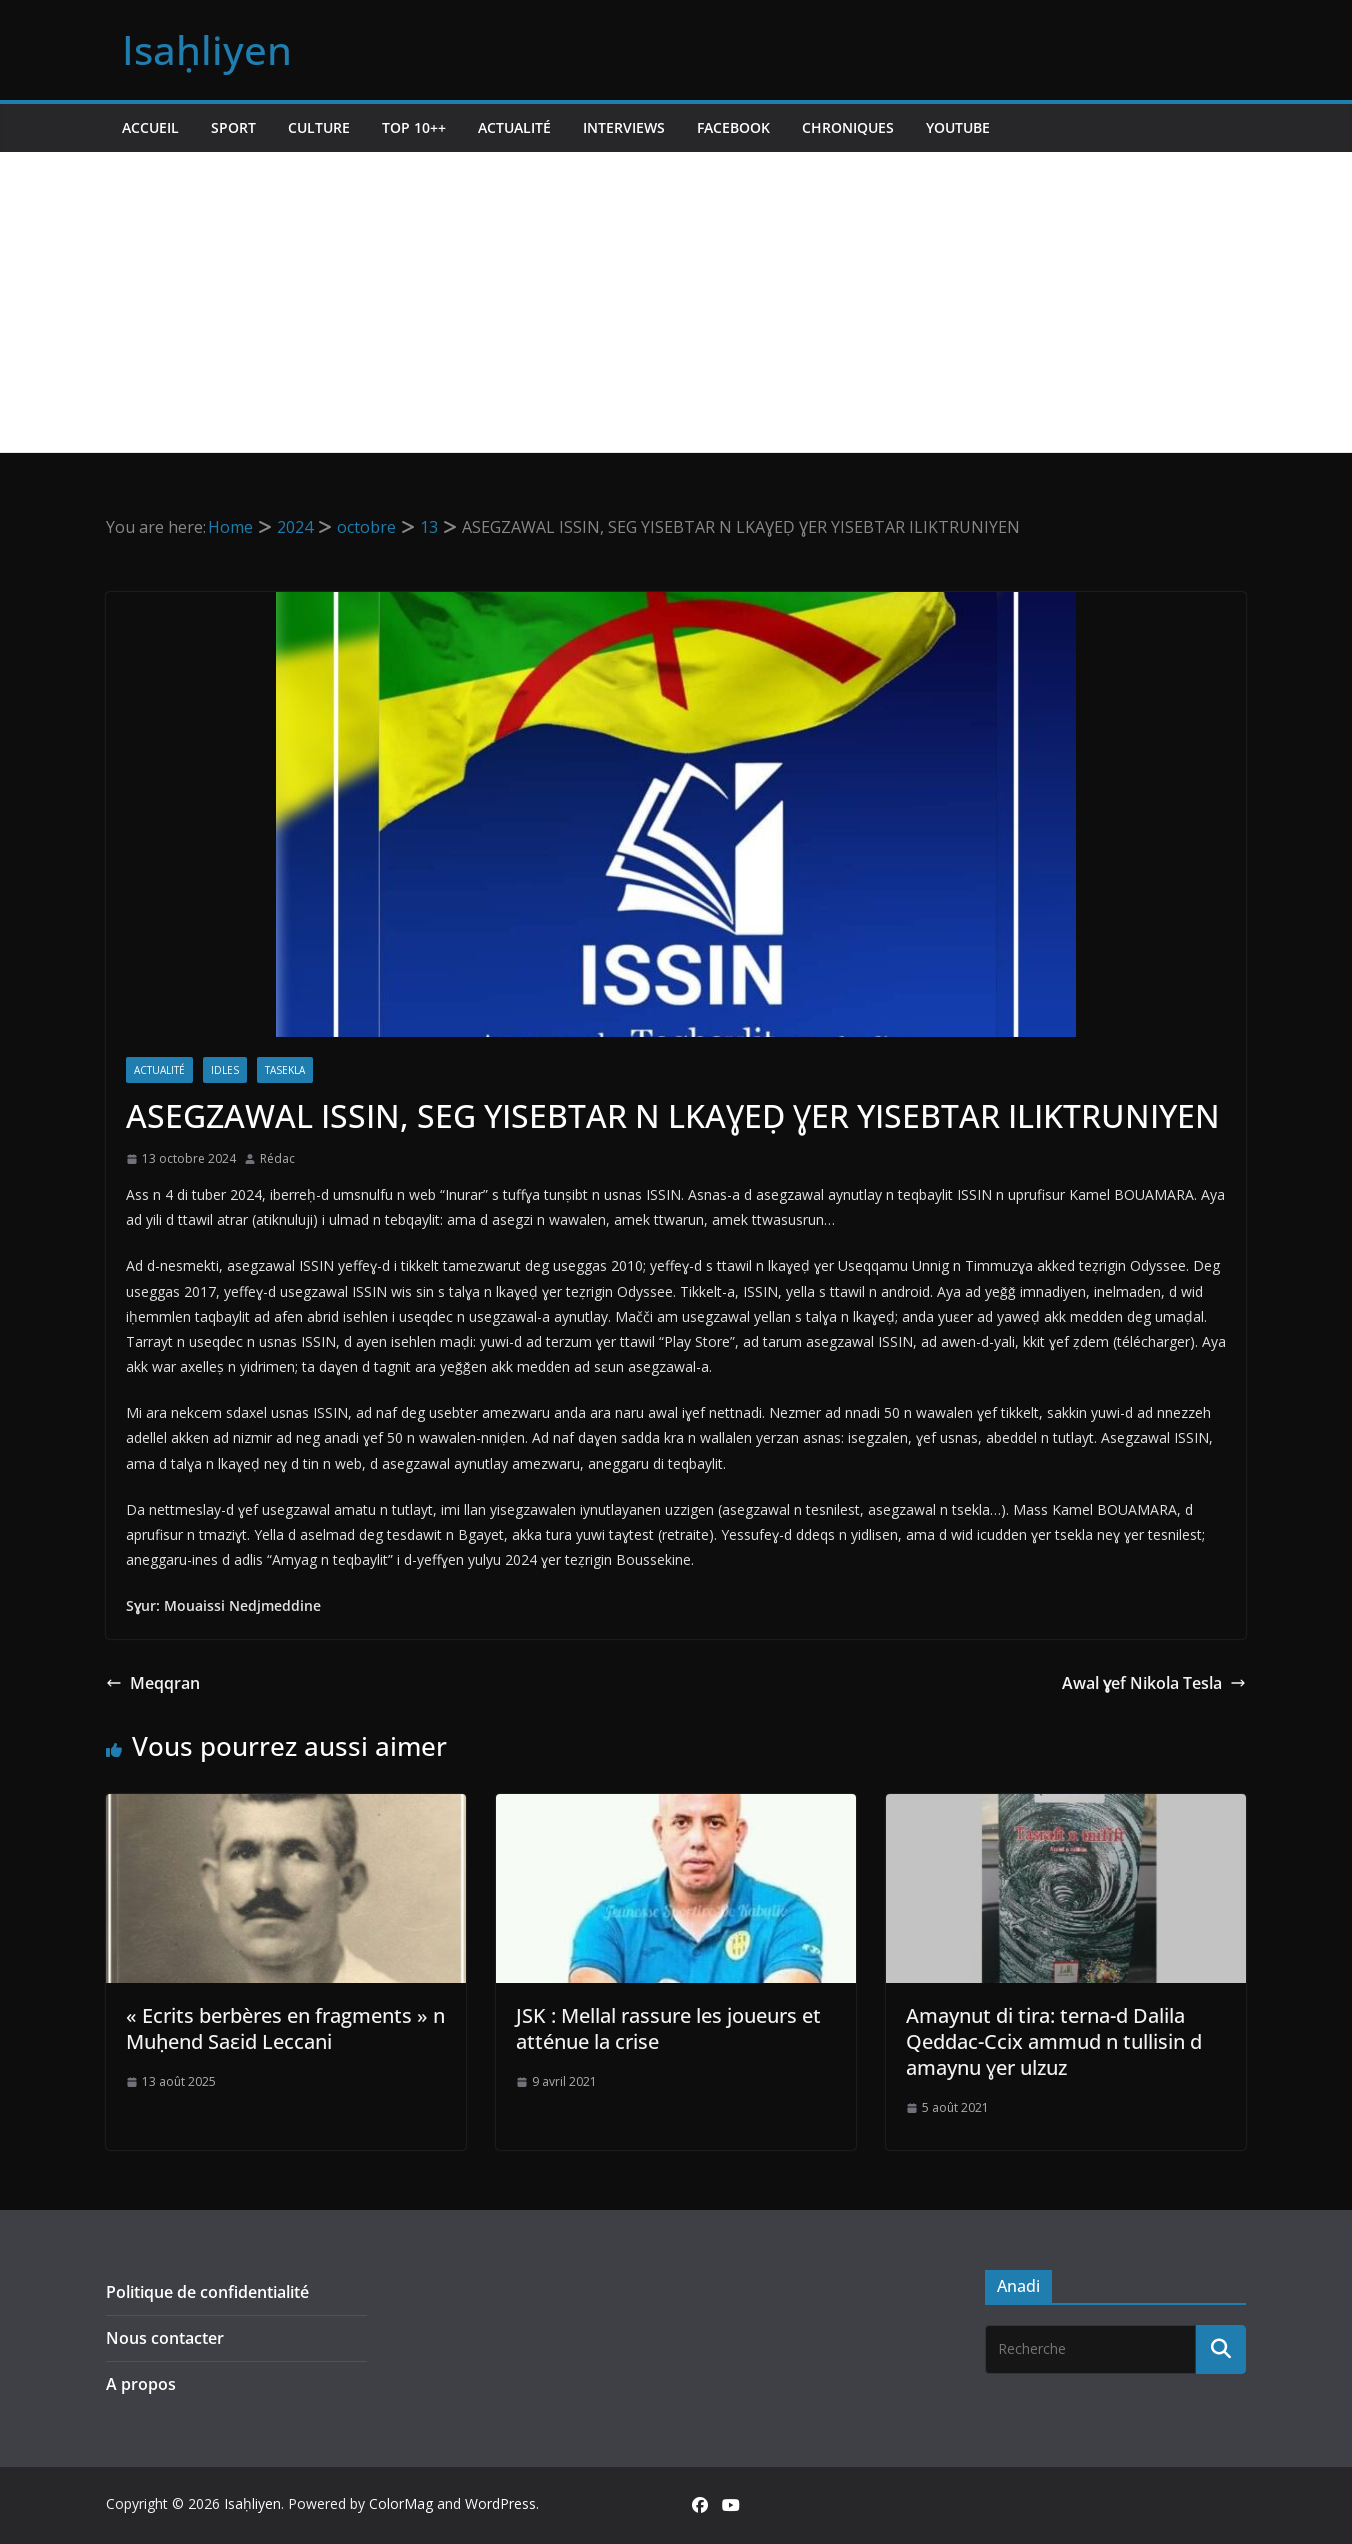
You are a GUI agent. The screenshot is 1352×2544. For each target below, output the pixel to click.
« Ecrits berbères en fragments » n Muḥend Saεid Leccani (285, 2028)
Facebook (733, 127)
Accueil (150, 127)
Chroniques (848, 127)
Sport (233, 127)
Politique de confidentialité (207, 2292)
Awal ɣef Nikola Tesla (1154, 1683)
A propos (141, 2384)
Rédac (277, 1158)
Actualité (514, 127)
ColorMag (401, 2503)
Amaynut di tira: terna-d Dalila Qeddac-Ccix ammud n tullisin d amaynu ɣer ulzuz (1054, 2041)
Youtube (958, 127)
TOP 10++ (414, 127)
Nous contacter (165, 2338)
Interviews (624, 127)
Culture (319, 127)
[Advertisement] (676, 302)
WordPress (500, 2503)
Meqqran (153, 1683)
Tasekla (285, 1070)
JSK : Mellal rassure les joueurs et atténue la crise (668, 2028)
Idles (225, 1070)
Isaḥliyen (207, 49)
